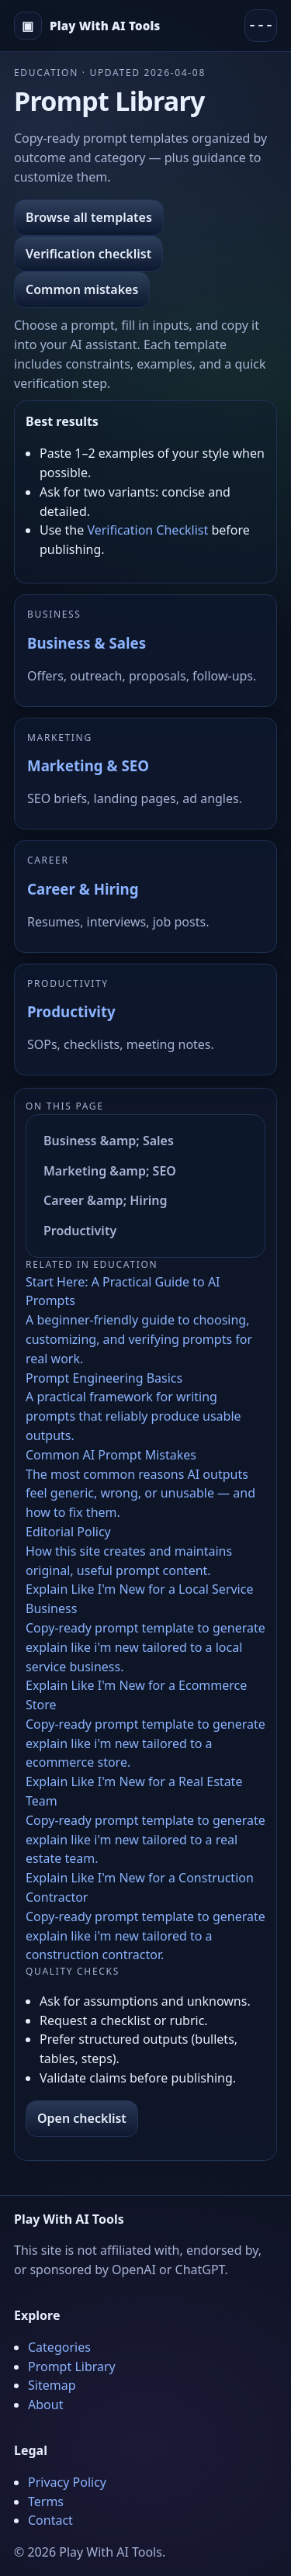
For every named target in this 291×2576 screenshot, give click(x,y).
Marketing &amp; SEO (109, 1170)
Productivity (71, 1011)
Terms (46, 2501)
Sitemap (52, 2385)
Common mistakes (82, 289)
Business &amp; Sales (108, 1140)
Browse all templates (89, 217)
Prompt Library (72, 2366)
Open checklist (81, 2118)
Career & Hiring (82, 888)
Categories (59, 2347)
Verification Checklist (147, 529)
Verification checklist (88, 253)
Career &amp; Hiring (105, 1200)
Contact (50, 2520)
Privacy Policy (67, 2482)
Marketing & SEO (88, 765)
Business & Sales (86, 643)
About (45, 2404)
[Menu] (260, 25)
